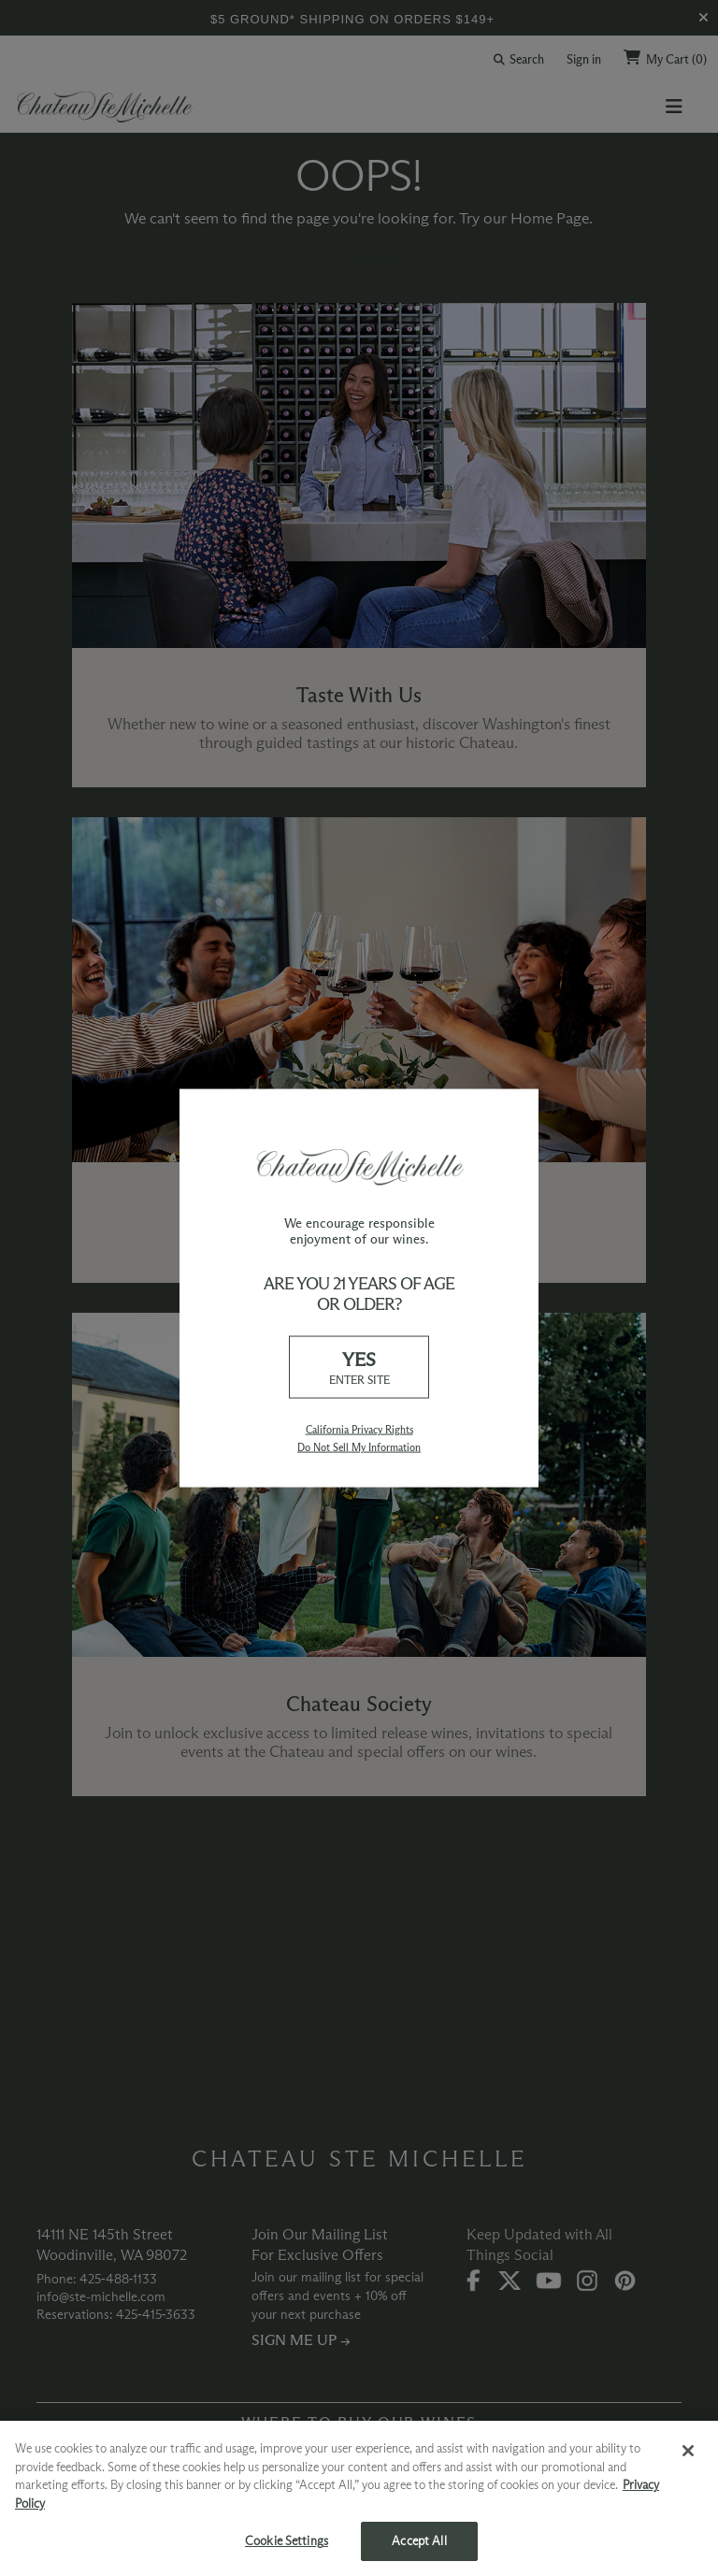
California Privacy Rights (359, 1429)
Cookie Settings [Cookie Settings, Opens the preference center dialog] (286, 2540)
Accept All (419, 2540)
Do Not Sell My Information (359, 1447)
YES (359, 1368)
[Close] (688, 2450)
